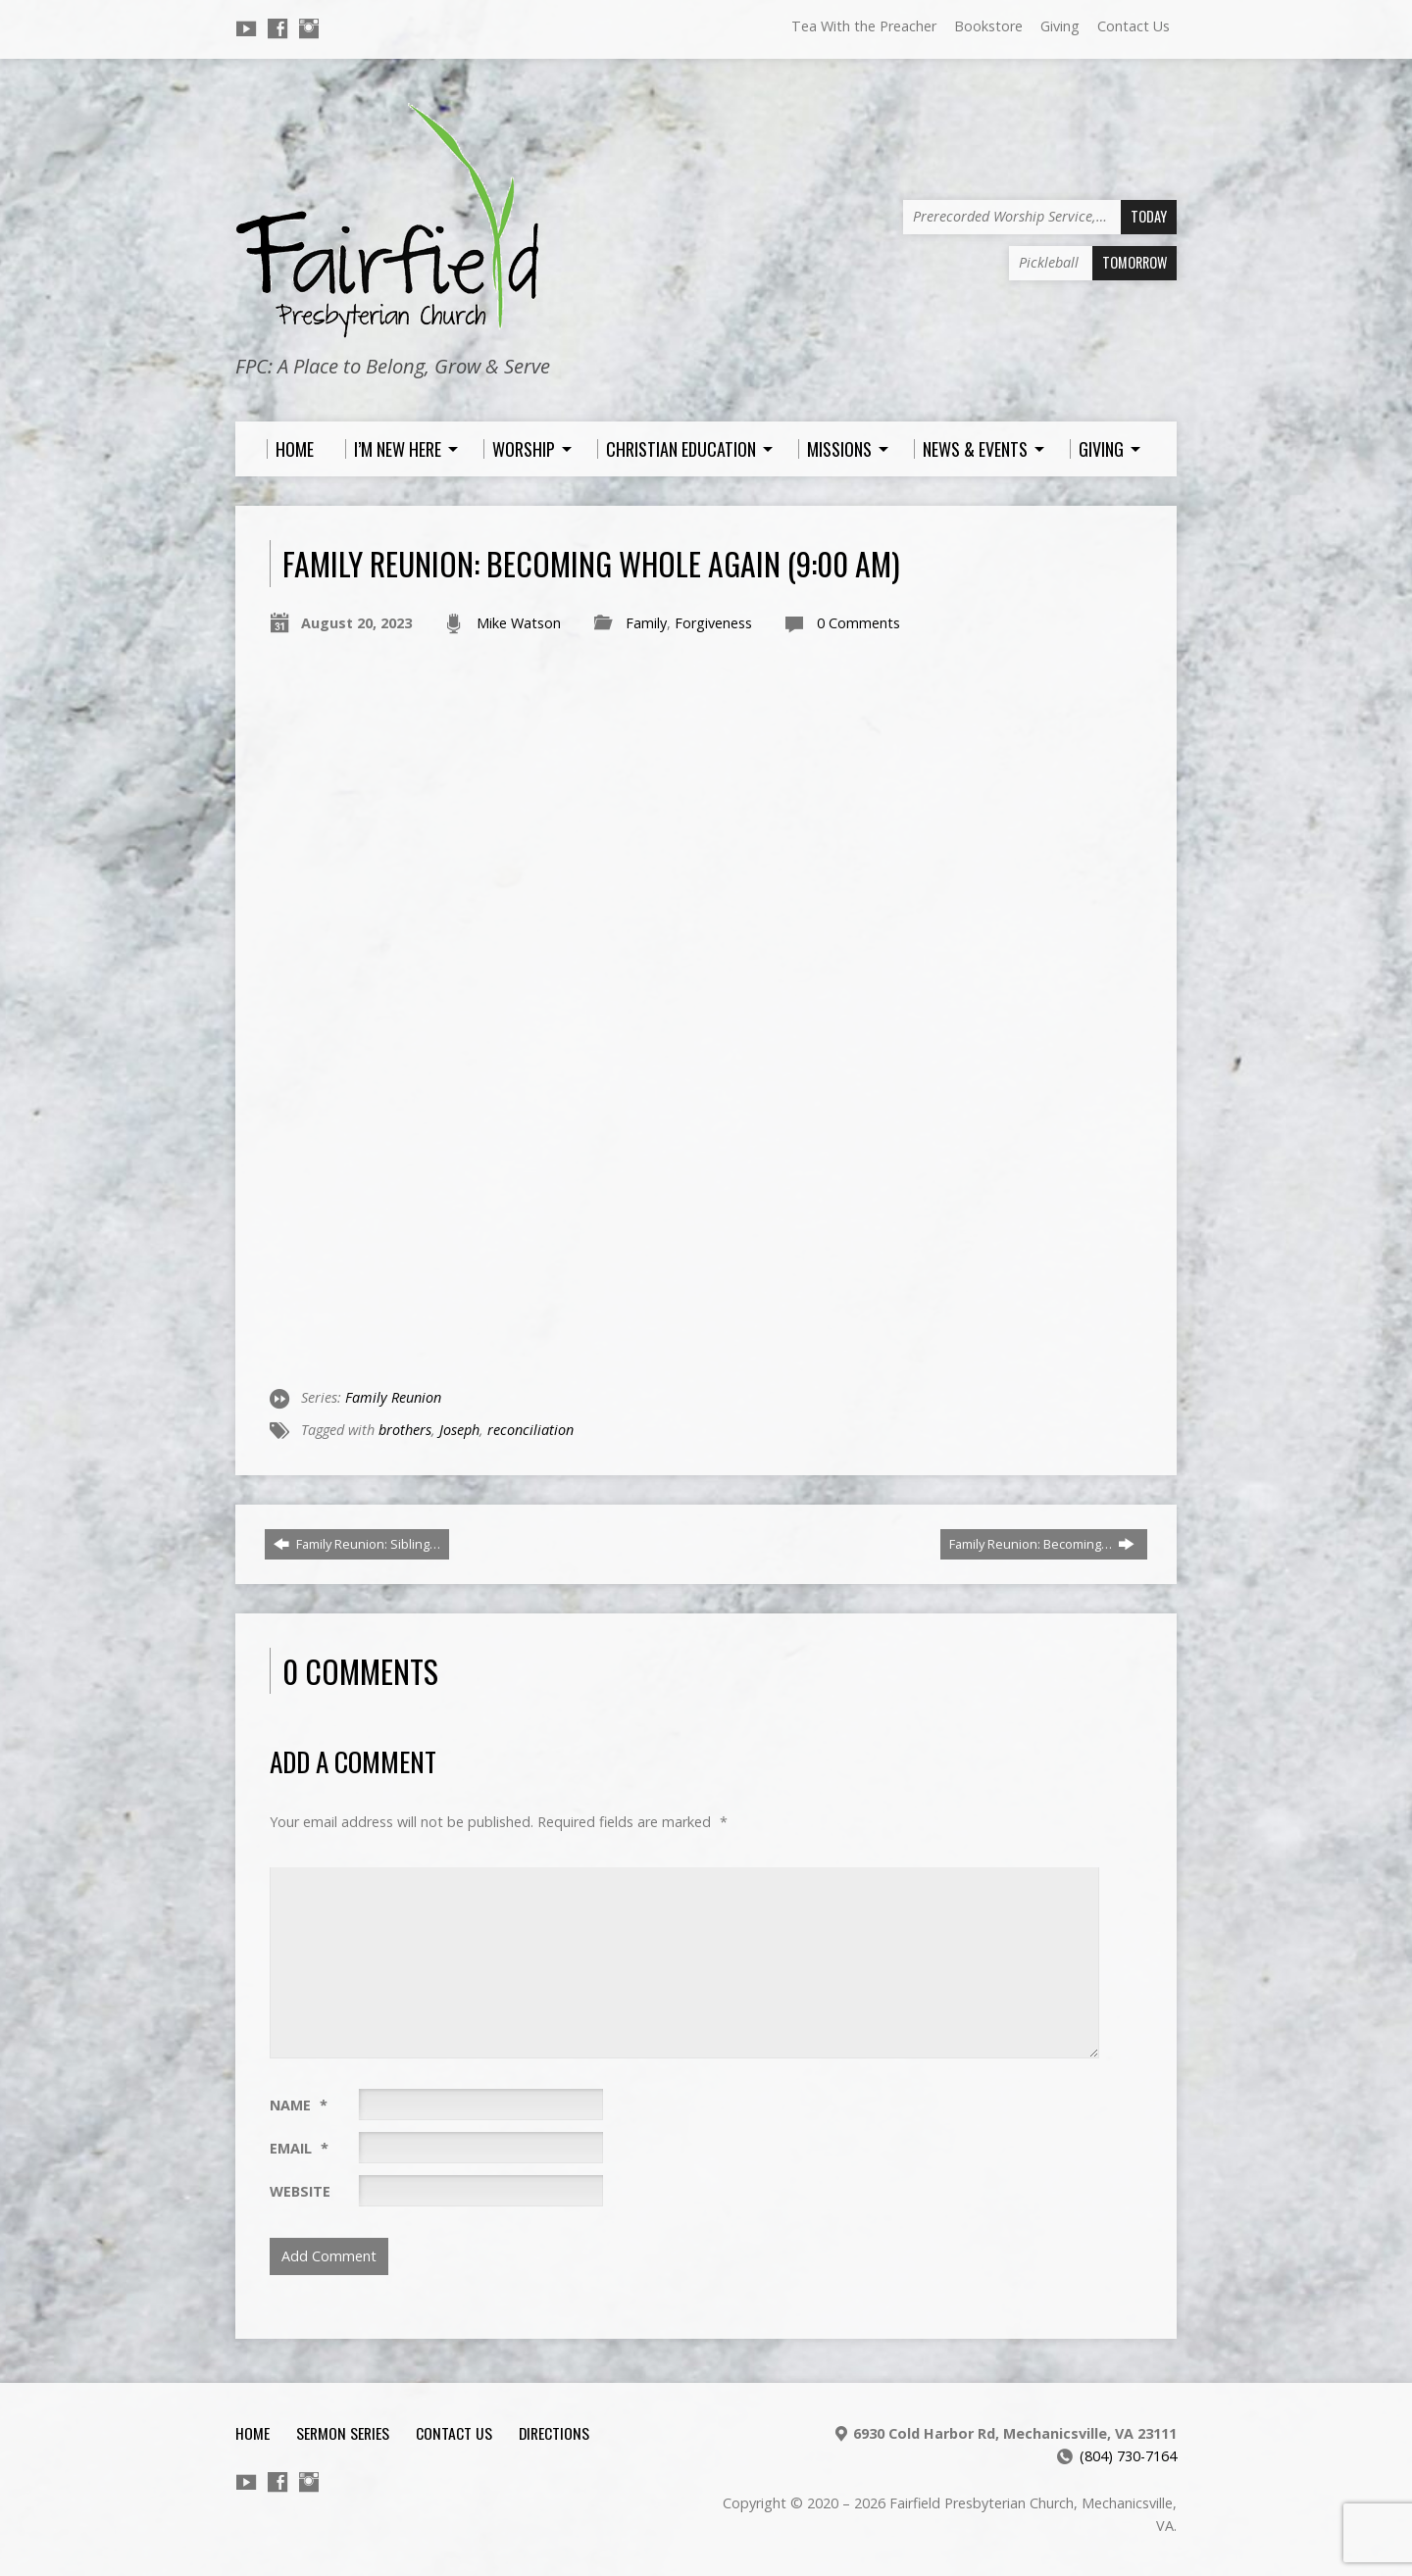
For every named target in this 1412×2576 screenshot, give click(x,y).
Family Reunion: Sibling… (357, 1544)
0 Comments (858, 623)
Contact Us (1133, 26)
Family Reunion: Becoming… (1042, 1544)
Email (299, 2148)
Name (299, 2105)
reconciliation (530, 1429)
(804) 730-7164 (1128, 2456)
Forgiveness (713, 623)
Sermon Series (342, 2433)
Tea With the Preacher (863, 26)
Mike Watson (519, 623)
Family (646, 623)
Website (300, 2191)
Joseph (459, 1429)
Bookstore (988, 26)
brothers (404, 1429)
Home (252, 2433)
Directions (554, 2433)
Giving (1060, 26)
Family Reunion (393, 1397)
